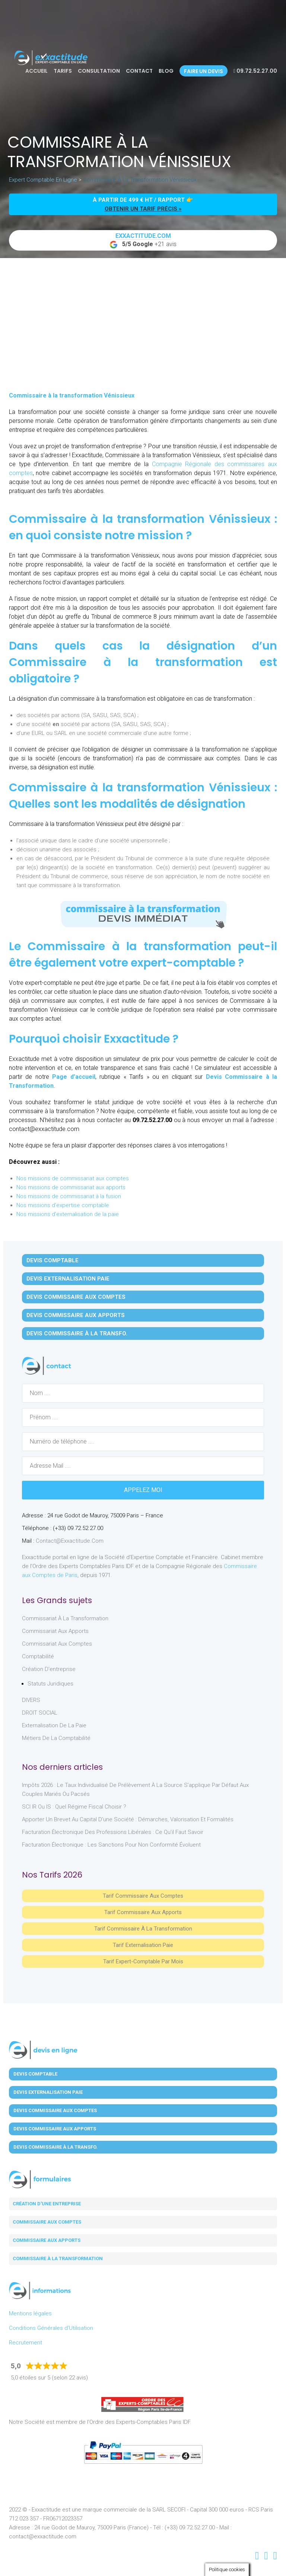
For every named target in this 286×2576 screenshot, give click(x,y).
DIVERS (31, 1700)
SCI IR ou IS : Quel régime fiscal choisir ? (74, 1806)
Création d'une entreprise (47, 2203)
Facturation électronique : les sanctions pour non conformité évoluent (111, 1844)
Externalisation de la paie (54, 1725)
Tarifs (63, 70)
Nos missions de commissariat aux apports (70, 1187)
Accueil (36, 70)
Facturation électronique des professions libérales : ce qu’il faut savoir (112, 1832)
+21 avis (143, 240)
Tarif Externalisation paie (143, 1945)
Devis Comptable (52, 1260)
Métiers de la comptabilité (56, 1738)
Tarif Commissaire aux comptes (143, 1895)
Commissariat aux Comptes (57, 1643)
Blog (166, 70)
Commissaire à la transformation (58, 2258)
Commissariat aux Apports (55, 1631)
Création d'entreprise (49, 1669)
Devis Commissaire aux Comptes (75, 1297)
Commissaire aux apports (46, 2240)
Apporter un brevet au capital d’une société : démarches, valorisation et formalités (127, 1819)
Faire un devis (203, 71)
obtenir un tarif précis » (143, 208)
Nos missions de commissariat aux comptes (72, 1178)
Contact (139, 70)
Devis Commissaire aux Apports (75, 1315)
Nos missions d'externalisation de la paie (67, 1214)
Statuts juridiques (50, 1683)
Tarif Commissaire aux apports (143, 1912)
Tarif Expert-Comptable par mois (143, 1961)
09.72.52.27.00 (255, 70)
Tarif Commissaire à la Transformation (143, 1928)
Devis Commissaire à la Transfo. (76, 1333)
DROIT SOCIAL (39, 1712)
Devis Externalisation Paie (67, 1278)
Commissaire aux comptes (47, 2222)
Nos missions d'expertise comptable (62, 1205)
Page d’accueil (73, 1076)
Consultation (99, 70)
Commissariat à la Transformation (65, 1618)
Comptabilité (38, 1656)
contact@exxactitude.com (70, 1540)
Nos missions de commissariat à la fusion (68, 1196)
